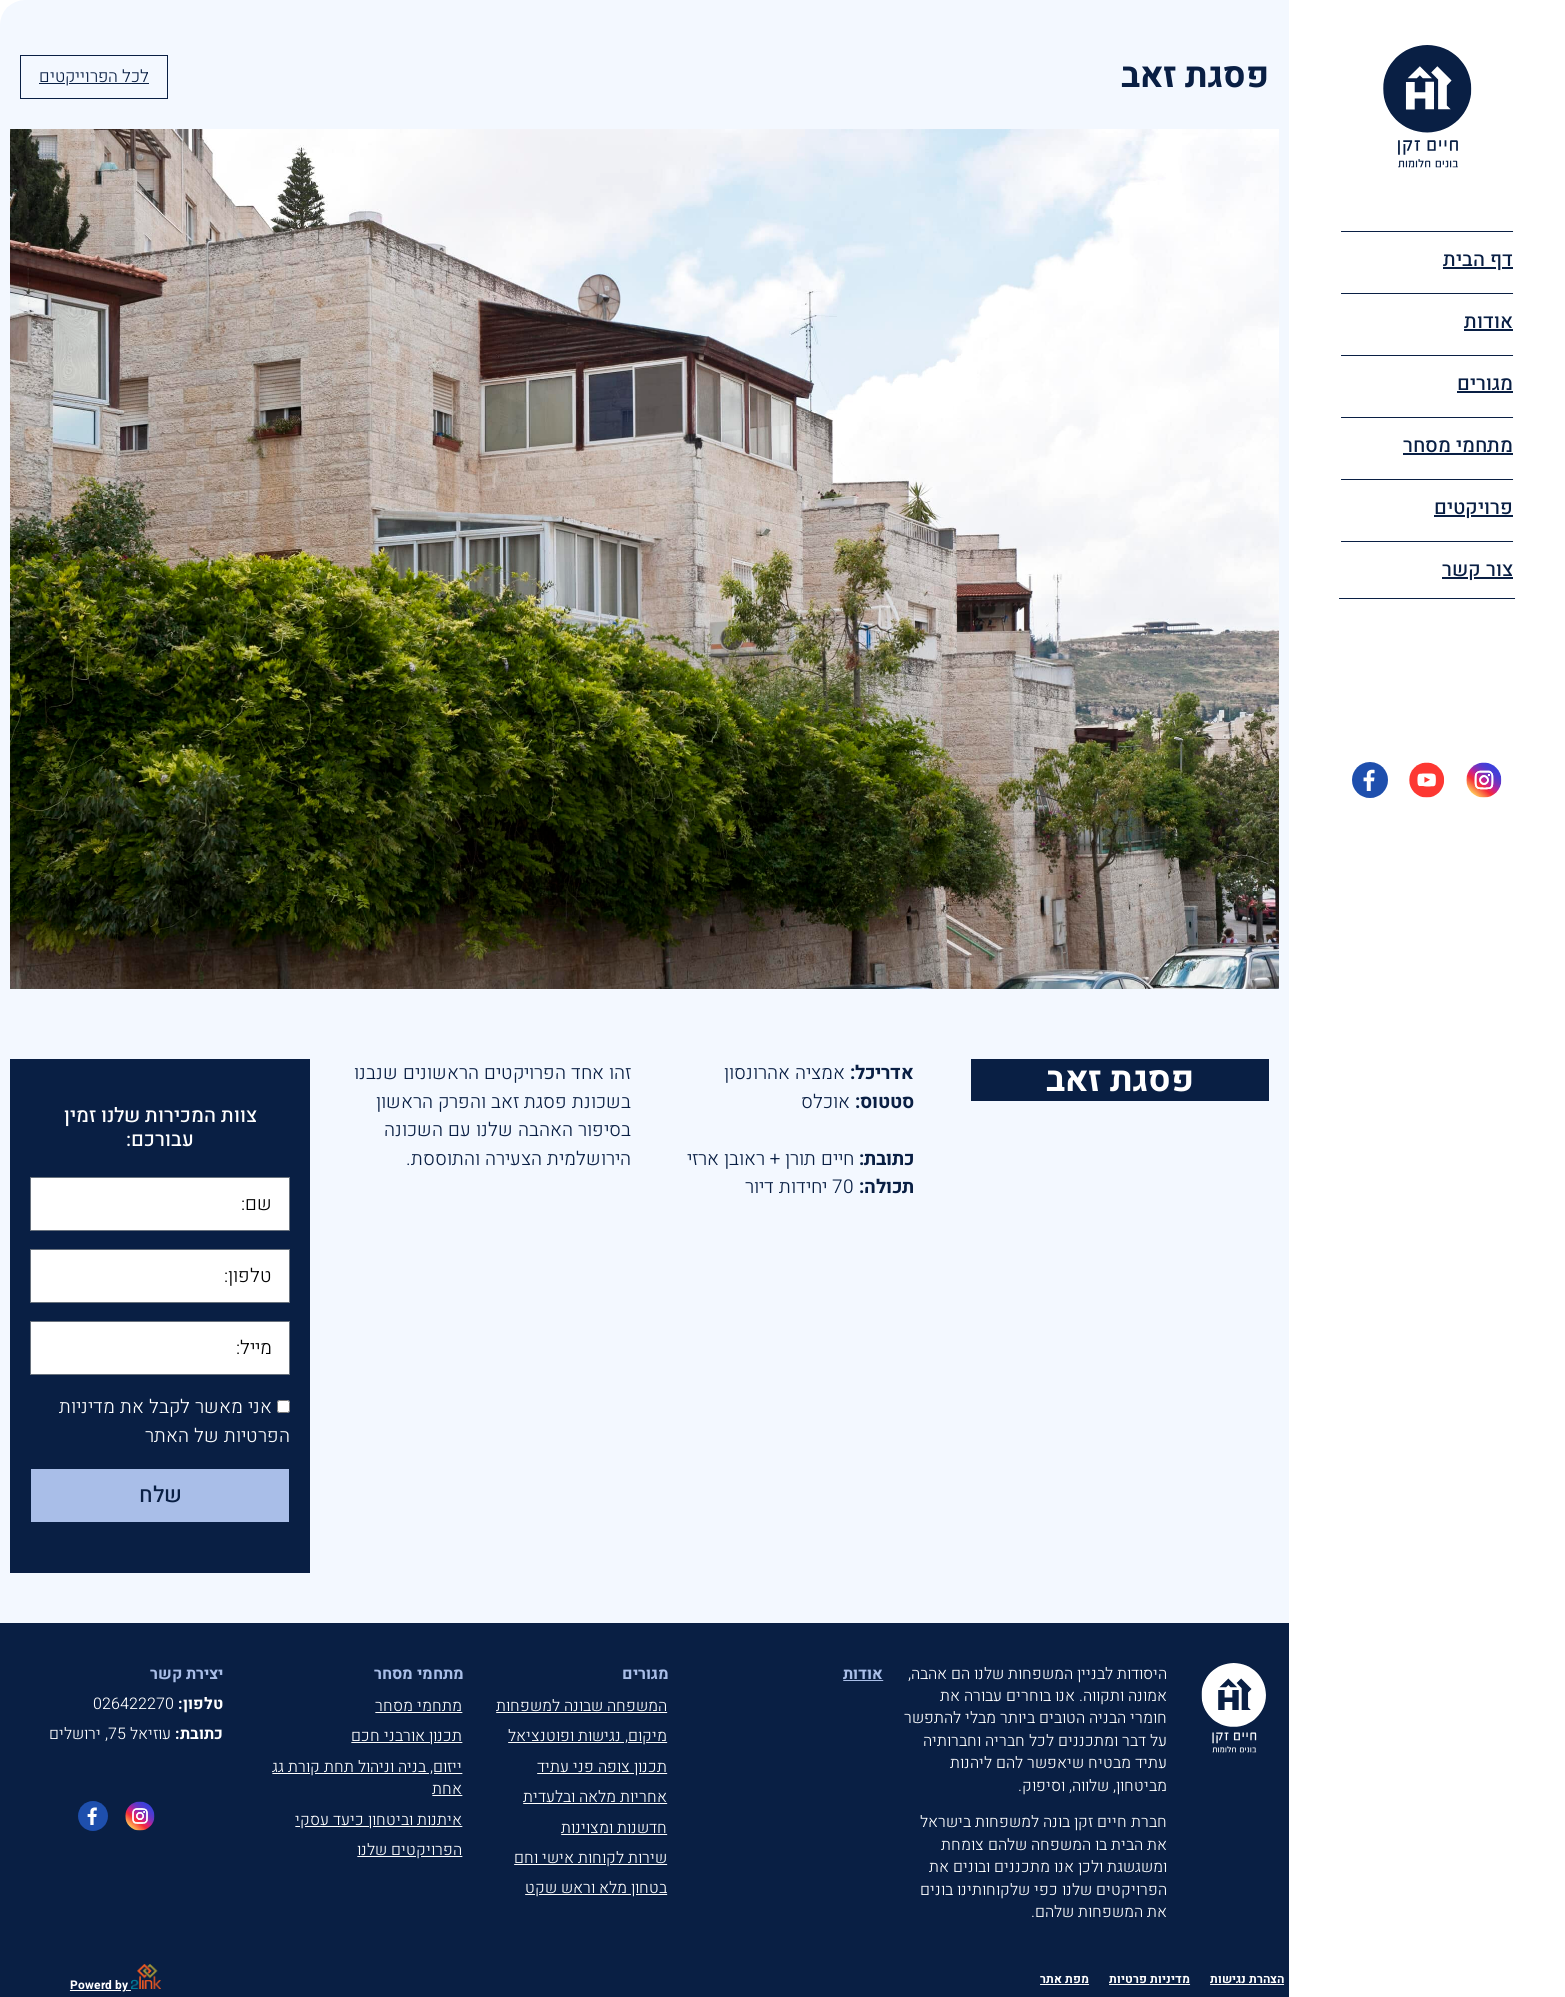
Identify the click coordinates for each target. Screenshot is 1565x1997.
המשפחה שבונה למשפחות (581, 1706)
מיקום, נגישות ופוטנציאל (587, 1736)
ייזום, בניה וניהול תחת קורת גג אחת (367, 1778)
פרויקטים (1473, 507)
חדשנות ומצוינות (614, 1828)
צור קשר (1477, 569)
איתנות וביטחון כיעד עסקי (378, 1820)
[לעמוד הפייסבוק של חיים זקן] (93, 1816)
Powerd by (115, 1985)
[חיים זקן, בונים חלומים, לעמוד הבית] (1427, 106)
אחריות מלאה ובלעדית (595, 1797)
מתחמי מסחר (418, 1706)
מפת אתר (1064, 1979)
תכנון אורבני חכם (406, 1736)
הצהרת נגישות (1247, 1979)
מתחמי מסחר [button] (1458, 445)
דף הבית (1478, 259)
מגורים (1485, 383)
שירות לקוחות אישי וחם (590, 1858)
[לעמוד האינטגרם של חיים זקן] (140, 1816)
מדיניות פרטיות (1149, 1979)
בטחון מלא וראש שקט (596, 1888)
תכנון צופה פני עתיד (602, 1767)
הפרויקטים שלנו (409, 1850)
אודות (1488, 321)
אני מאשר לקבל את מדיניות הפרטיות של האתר (174, 1422)
